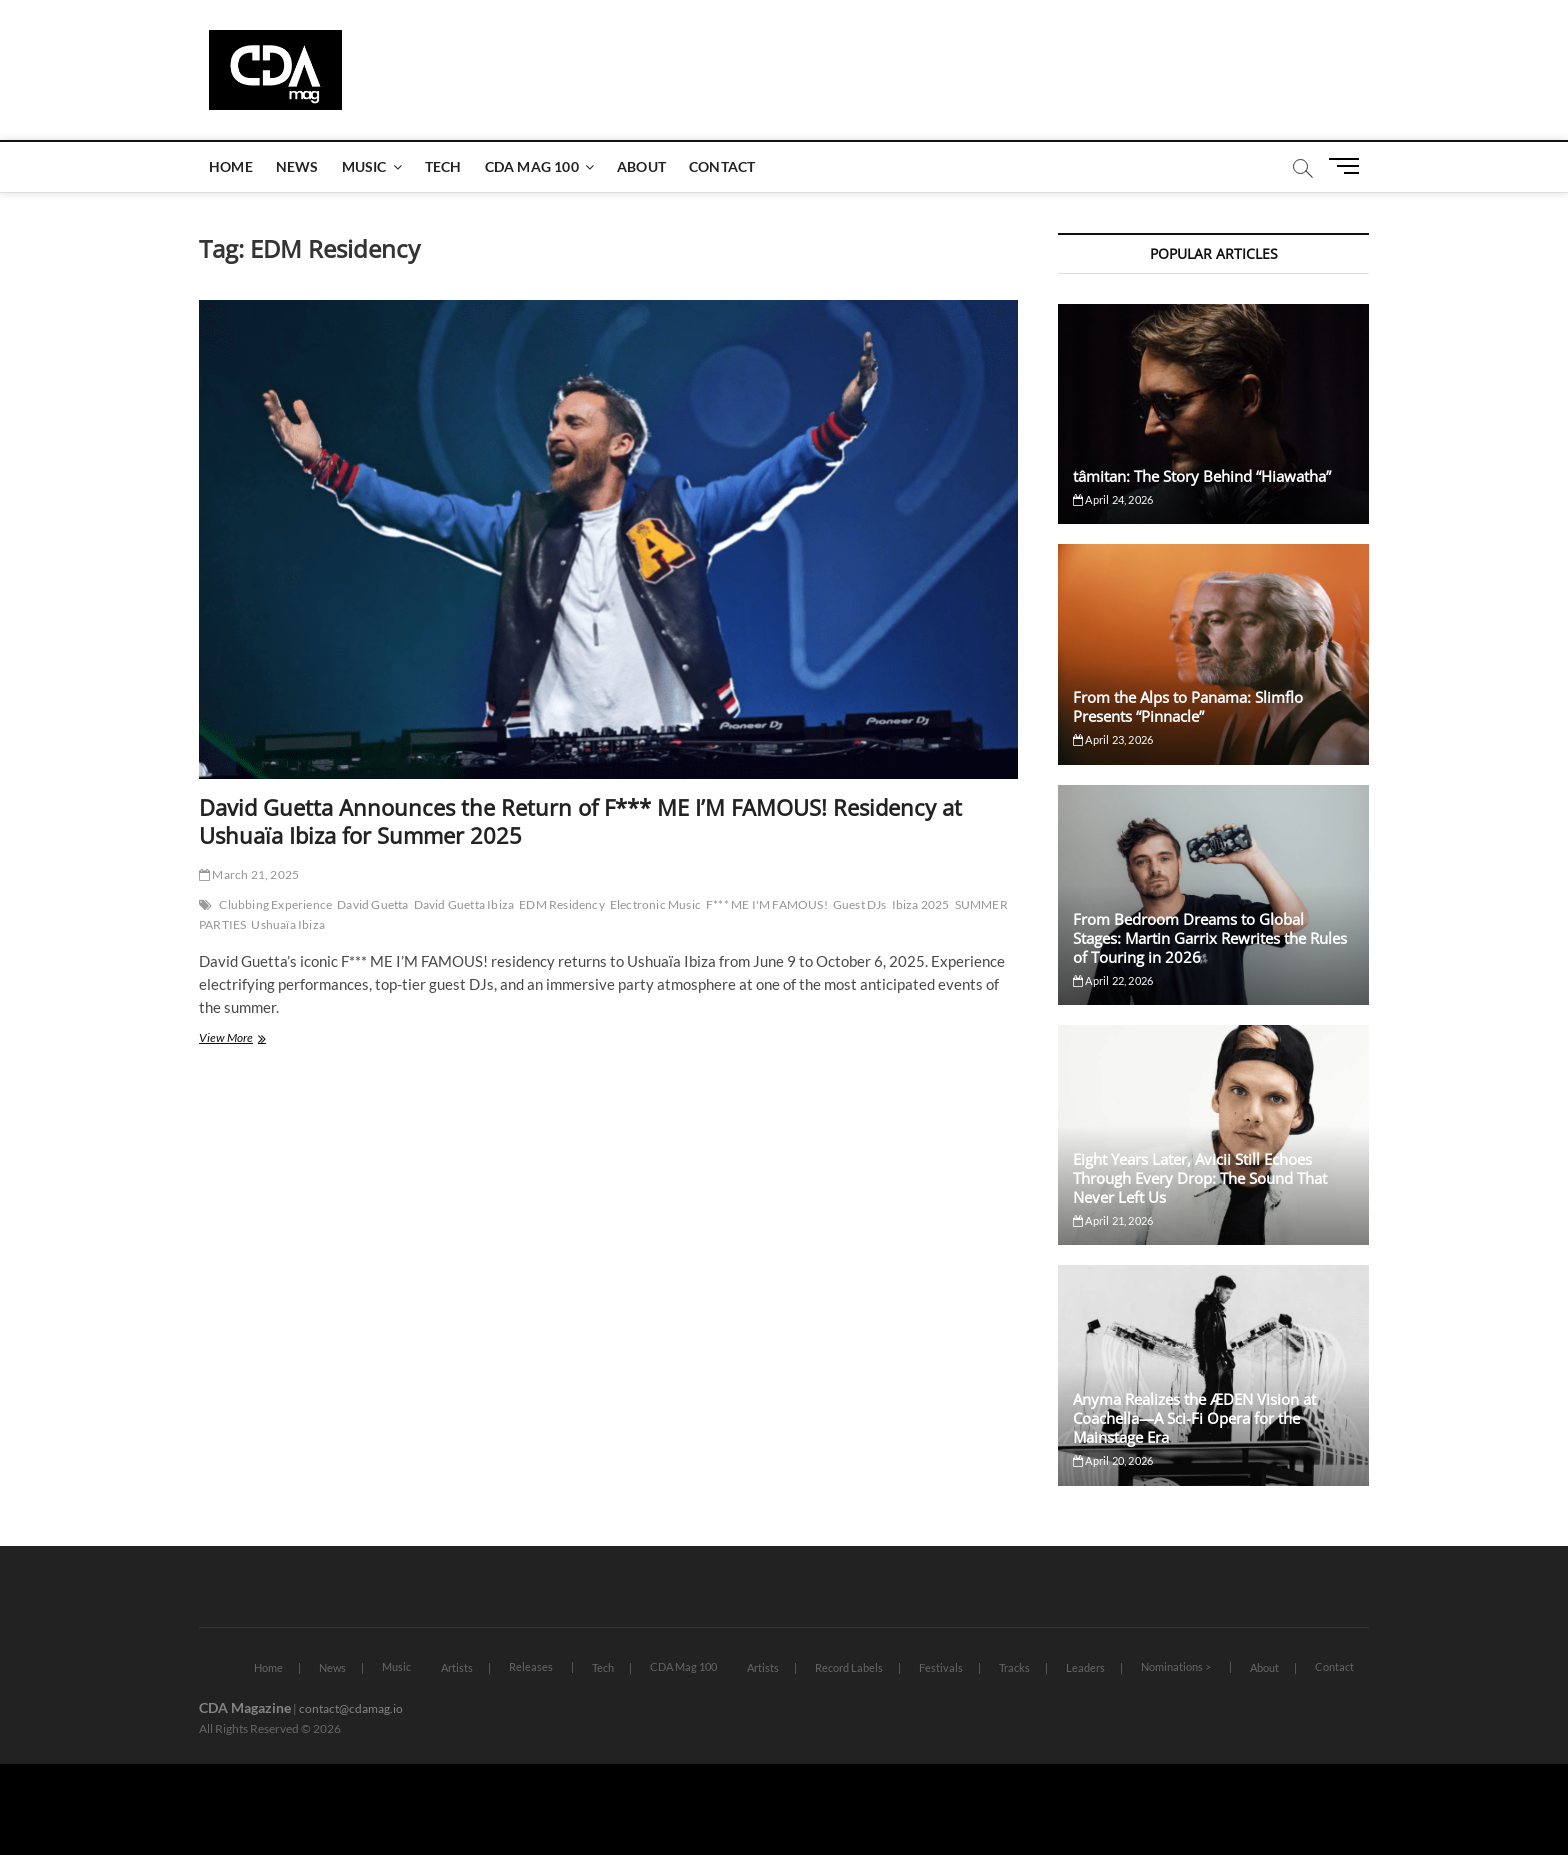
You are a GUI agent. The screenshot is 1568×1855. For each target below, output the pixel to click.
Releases (531, 1666)
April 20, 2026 (1113, 1460)
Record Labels (849, 1667)
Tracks (1014, 1667)
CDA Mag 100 (532, 166)
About (641, 166)
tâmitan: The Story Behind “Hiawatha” (1202, 476)
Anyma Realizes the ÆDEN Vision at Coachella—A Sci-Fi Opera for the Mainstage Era (1194, 1418)
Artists (457, 1667)
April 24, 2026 (1113, 499)
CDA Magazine (245, 1707)
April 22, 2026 (1113, 980)
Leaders (1085, 1667)
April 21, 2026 (1113, 1220)
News (297, 166)
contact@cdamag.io (351, 1708)
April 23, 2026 (1113, 739)
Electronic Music (655, 904)
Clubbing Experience (275, 904)
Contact (722, 166)
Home (231, 166)
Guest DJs (860, 904)
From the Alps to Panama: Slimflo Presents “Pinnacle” (1188, 706)
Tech (443, 166)
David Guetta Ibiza (464, 904)
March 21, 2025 (249, 874)
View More (252, 1039)
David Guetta (372, 904)
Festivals (941, 1667)
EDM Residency (562, 904)
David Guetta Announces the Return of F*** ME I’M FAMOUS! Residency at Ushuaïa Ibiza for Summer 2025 (580, 821)
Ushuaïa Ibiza (288, 924)
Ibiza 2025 (921, 904)
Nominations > (1176, 1666)
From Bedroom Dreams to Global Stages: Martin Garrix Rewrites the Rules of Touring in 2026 (1210, 938)
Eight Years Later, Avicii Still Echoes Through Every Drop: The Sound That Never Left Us (1200, 1178)
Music (364, 166)
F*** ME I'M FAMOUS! (767, 904)
